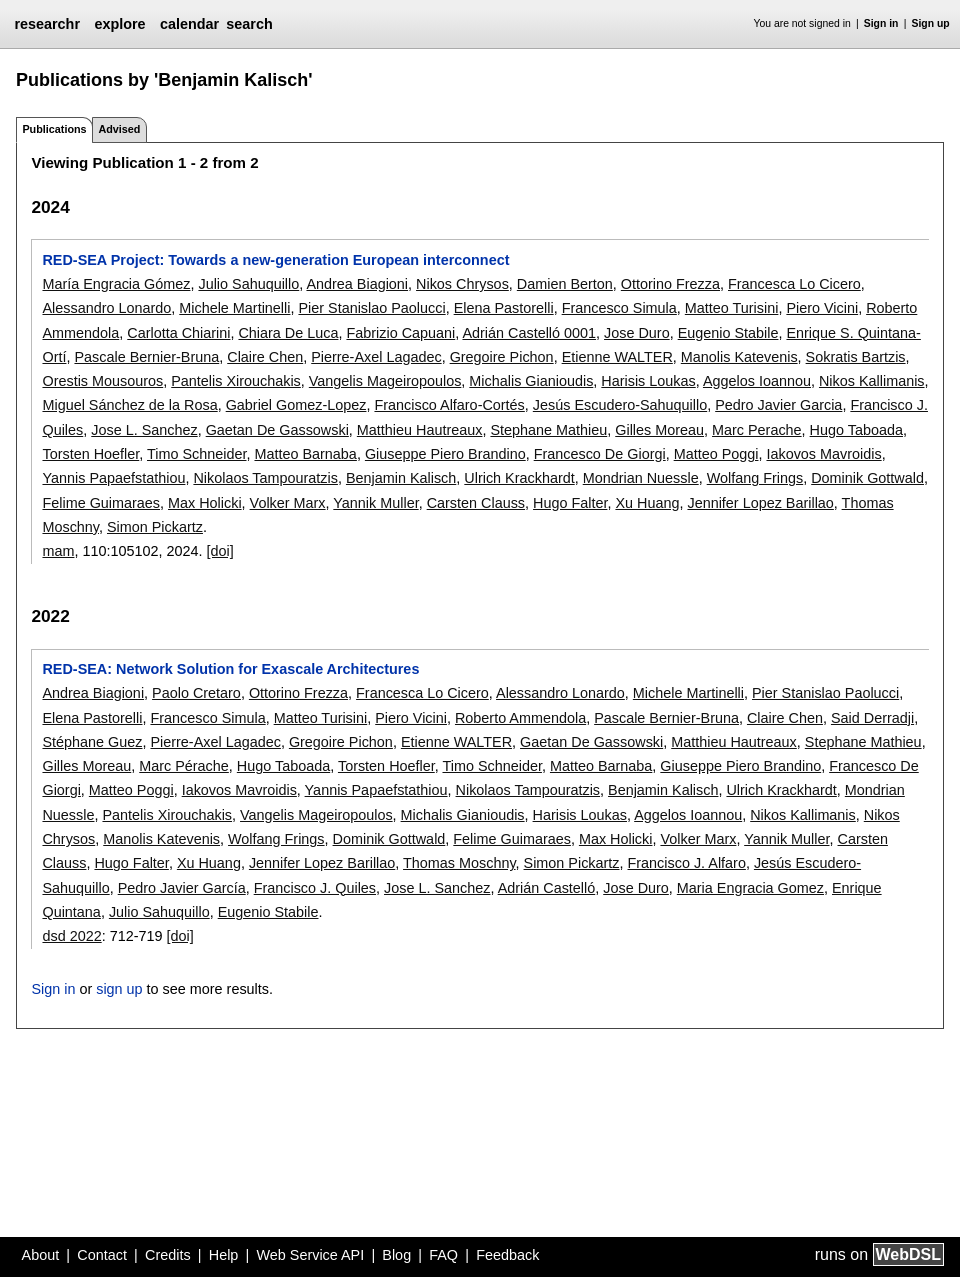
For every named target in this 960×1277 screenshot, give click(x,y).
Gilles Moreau (659, 430)
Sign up (931, 23)
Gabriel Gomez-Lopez (296, 405)
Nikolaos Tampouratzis (265, 478)
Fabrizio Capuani (400, 333)
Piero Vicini (822, 308)
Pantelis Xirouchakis (236, 381)
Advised (119, 129)
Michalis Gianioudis (531, 381)
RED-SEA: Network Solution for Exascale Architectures (230, 669)
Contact (102, 1255)
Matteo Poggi (716, 454)
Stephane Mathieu (548, 430)
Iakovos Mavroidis (823, 454)
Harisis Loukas (648, 381)
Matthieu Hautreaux (420, 430)
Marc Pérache (184, 766)
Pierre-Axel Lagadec (376, 357)
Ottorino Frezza (670, 284)
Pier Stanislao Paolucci (371, 308)
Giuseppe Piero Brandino (445, 454)
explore (119, 24)
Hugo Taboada (856, 430)
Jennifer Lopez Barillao (760, 503)
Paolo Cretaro (196, 693)
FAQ (443, 1255)
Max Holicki (205, 503)
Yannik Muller (375, 503)
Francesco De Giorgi (600, 454)
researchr (47, 24)
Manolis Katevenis (739, 357)
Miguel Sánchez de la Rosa (129, 405)
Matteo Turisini (732, 308)
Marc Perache (757, 430)
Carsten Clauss (476, 503)
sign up (119, 989)
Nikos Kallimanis (872, 381)
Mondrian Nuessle (641, 478)
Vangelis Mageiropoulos (385, 381)
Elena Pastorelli (504, 308)
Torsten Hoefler (90, 454)
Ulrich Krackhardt (519, 478)
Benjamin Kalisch (401, 478)
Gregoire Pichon (502, 357)
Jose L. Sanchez (144, 430)
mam (58, 551)
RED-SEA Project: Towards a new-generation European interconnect (275, 260)
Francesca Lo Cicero (794, 284)
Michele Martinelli (234, 308)
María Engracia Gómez (116, 284)
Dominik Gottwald (867, 478)
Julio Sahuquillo (248, 284)
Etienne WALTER (617, 357)
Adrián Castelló (547, 888)
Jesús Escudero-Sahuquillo (620, 405)
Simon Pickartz (155, 527)
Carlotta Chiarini (178, 333)
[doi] (220, 551)
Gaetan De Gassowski (277, 430)
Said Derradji (872, 718)
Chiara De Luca (288, 333)
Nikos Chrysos (462, 284)
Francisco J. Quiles (315, 888)
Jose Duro (637, 333)
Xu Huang (647, 503)
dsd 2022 (71, 936)
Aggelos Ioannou (757, 381)
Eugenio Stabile (728, 333)
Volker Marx (288, 503)
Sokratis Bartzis (856, 357)
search (249, 24)
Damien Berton (565, 284)
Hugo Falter (570, 503)
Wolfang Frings (755, 478)
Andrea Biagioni (357, 284)
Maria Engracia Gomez (750, 888)
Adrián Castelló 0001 (529, 333)
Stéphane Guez (92, 742)
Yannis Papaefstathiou (113, 478)
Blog (396, 1255)
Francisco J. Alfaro (687, 863)
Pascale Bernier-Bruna (146, 357)
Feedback (507, 1255)
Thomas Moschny (459, 863)
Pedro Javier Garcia (778, 405)
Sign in (881, 23)
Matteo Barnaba (305, 454)
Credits (168, 1255)
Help (224, 1255)
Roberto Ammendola (520, 718)
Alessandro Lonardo (106, 308)
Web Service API (310, 1255)
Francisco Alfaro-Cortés (449, 405)
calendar (189, 24)
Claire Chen (265, 357)
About (41, 1255)
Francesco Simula (619, 308)
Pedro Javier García (182, 888)
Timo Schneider (196, 454)
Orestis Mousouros (102, 381)
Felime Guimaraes (101, 503)
